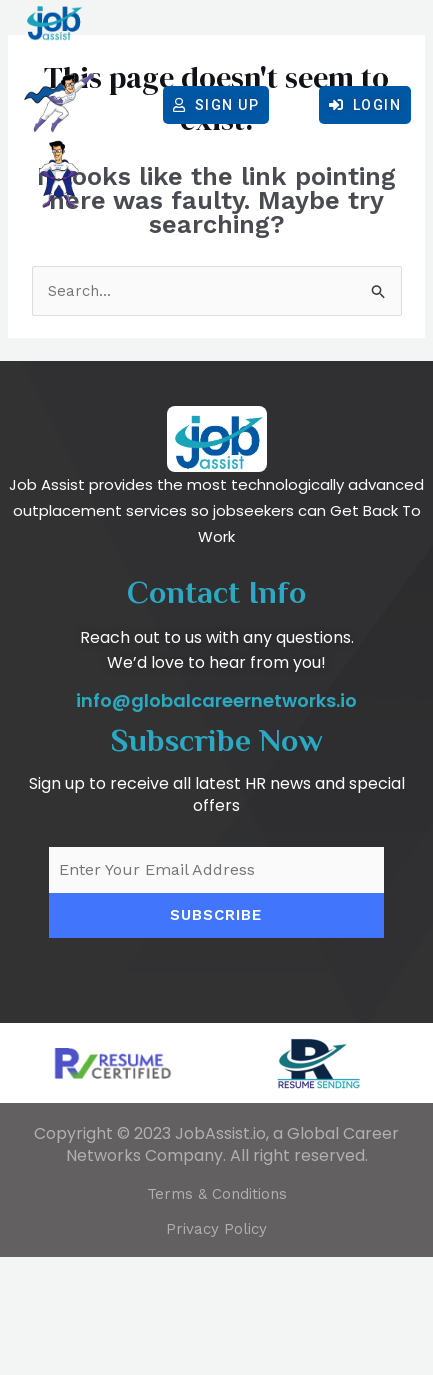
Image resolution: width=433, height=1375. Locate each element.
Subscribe (216, 1033)
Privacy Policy (216, 1347)
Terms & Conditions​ (217, 1312)
